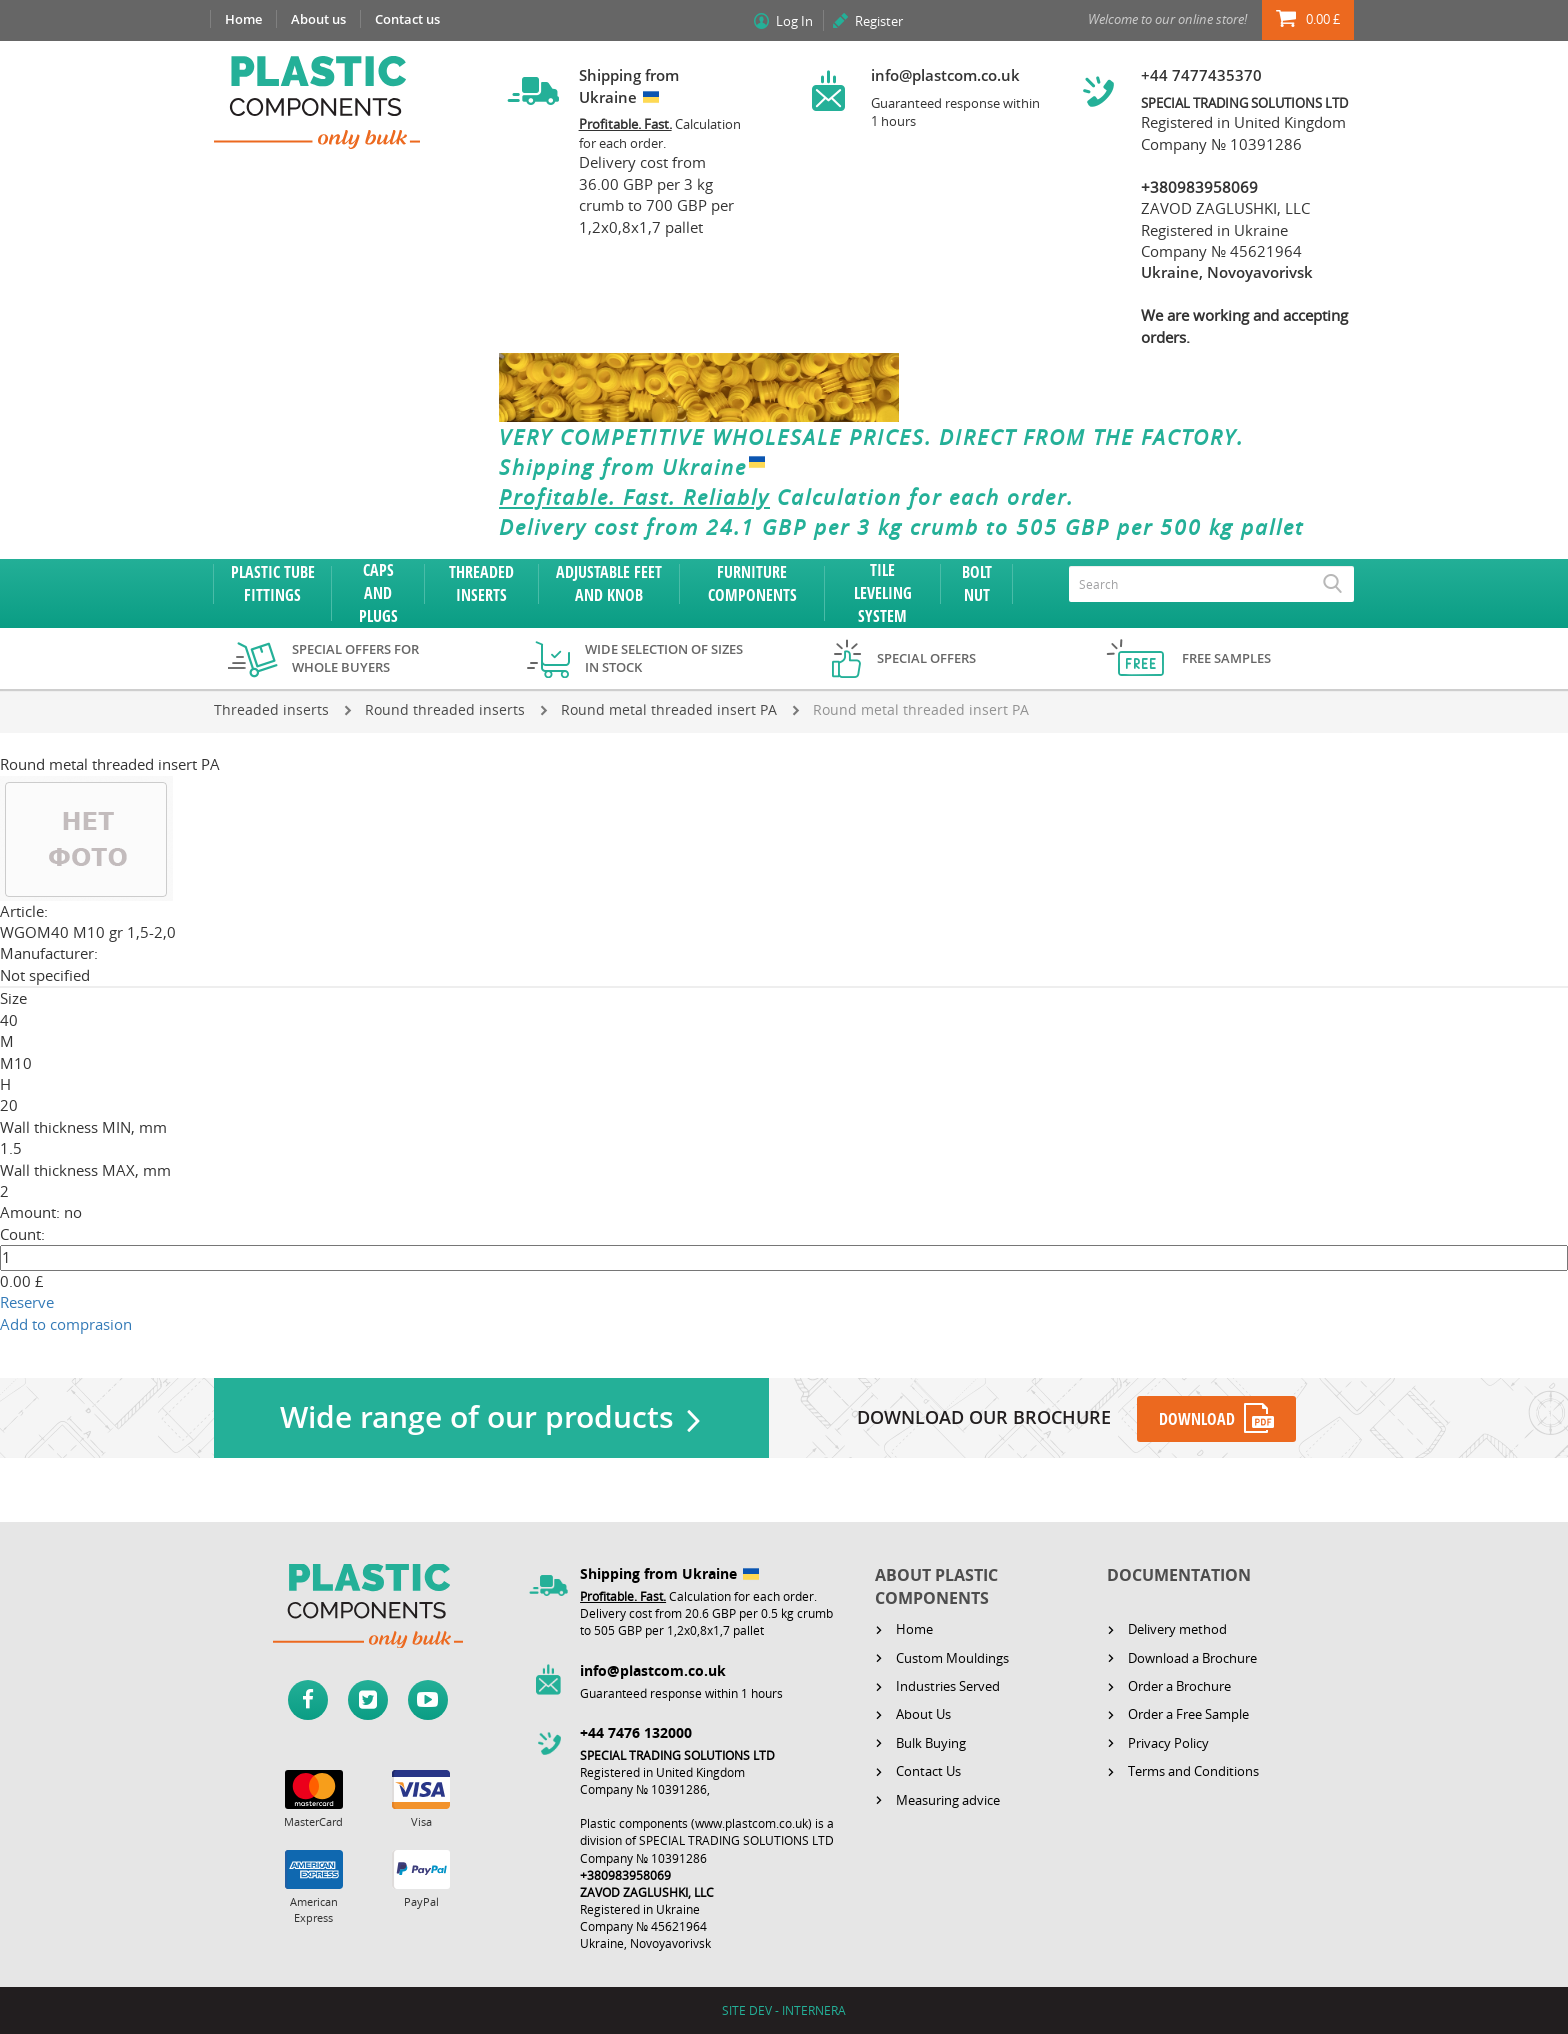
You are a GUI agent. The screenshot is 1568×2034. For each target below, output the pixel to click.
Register (879, 21)
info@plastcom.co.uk (945, 75)
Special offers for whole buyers (355, 658)
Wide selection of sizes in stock (664, 658)
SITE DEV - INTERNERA (784, 2010)
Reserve (27, 1302)
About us (318, 19)
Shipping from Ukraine (636, 467)
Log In (794, 21)
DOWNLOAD (1198, 1419)
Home (243, 19)
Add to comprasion (66, 1324)
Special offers (926, 658)
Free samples (1226, 658)
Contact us (407, 19)
